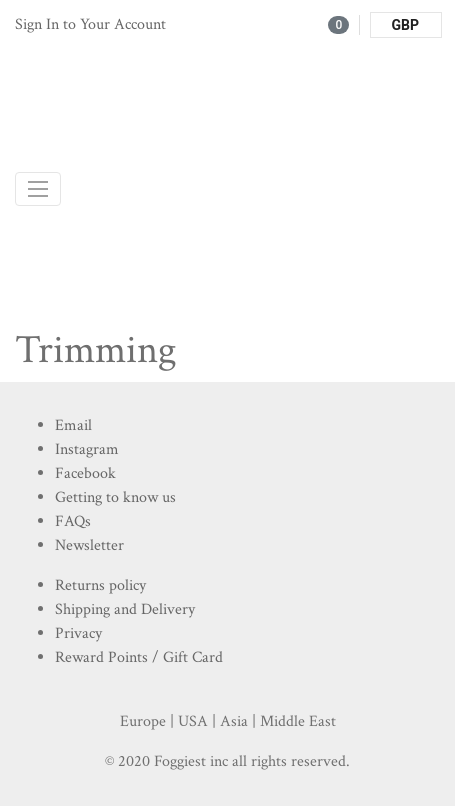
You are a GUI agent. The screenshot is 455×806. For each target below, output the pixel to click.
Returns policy (100, 585)
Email (73, 425)
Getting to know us (115, 497)
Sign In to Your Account (90, 24)
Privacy (78, 633)
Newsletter (89, 545)
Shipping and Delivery (125, 609)
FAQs (73, 521)
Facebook (85, 473)
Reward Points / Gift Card (139, 657)
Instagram (87, 449)
